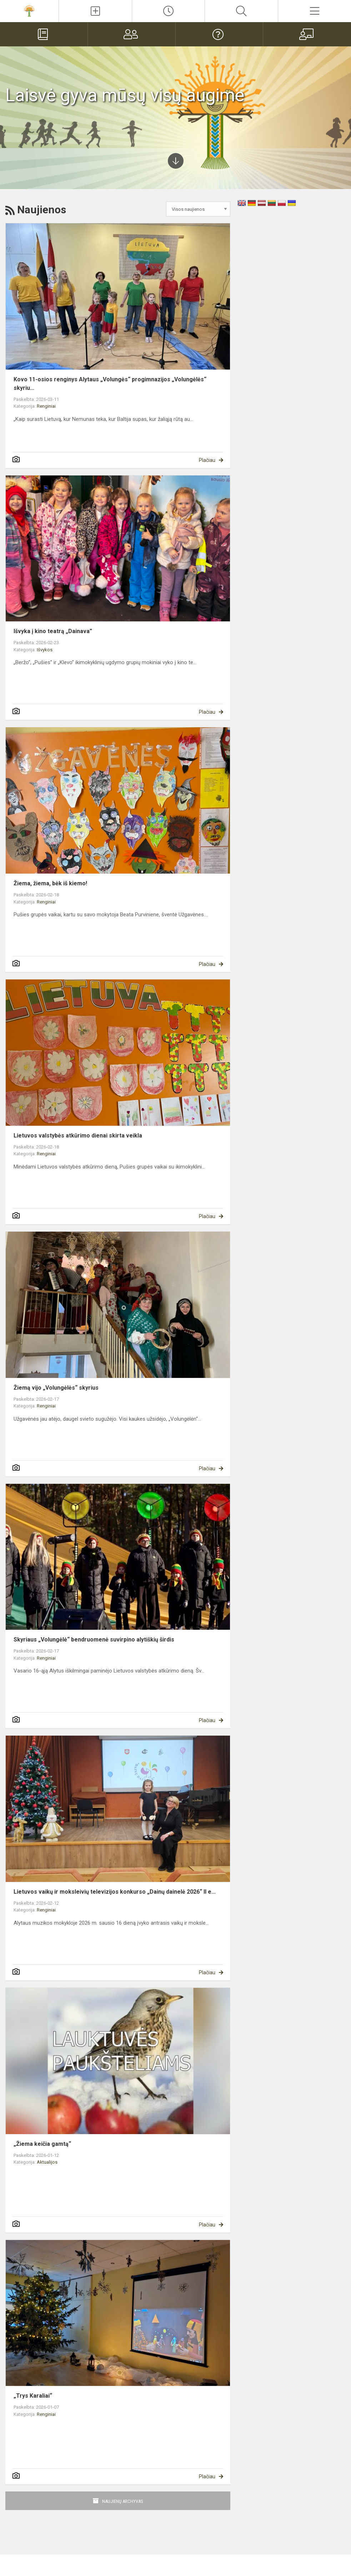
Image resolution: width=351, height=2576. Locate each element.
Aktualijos (47, 2162)
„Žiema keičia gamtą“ (42, 2143)
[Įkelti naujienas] (95, 11)
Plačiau (207, 460)
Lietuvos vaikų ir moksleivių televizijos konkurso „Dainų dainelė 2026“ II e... (115, 1891)
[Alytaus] (29, 10)
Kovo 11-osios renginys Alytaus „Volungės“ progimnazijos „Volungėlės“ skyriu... (110, 383)
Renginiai (46, 406)
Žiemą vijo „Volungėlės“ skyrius (56, 1387)
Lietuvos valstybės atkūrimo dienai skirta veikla (78, 1135)
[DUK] (219, 34)
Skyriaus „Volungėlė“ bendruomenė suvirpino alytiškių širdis (94, 1639)
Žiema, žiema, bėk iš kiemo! (50, 883)
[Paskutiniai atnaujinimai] (168, 11)
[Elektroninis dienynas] (43, 34)
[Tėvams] (131, 34)
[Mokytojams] (307, 34)
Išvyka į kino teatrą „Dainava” (53, 631)
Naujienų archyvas (122, 2501)
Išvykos (44, 649)
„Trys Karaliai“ (33, 2395)
